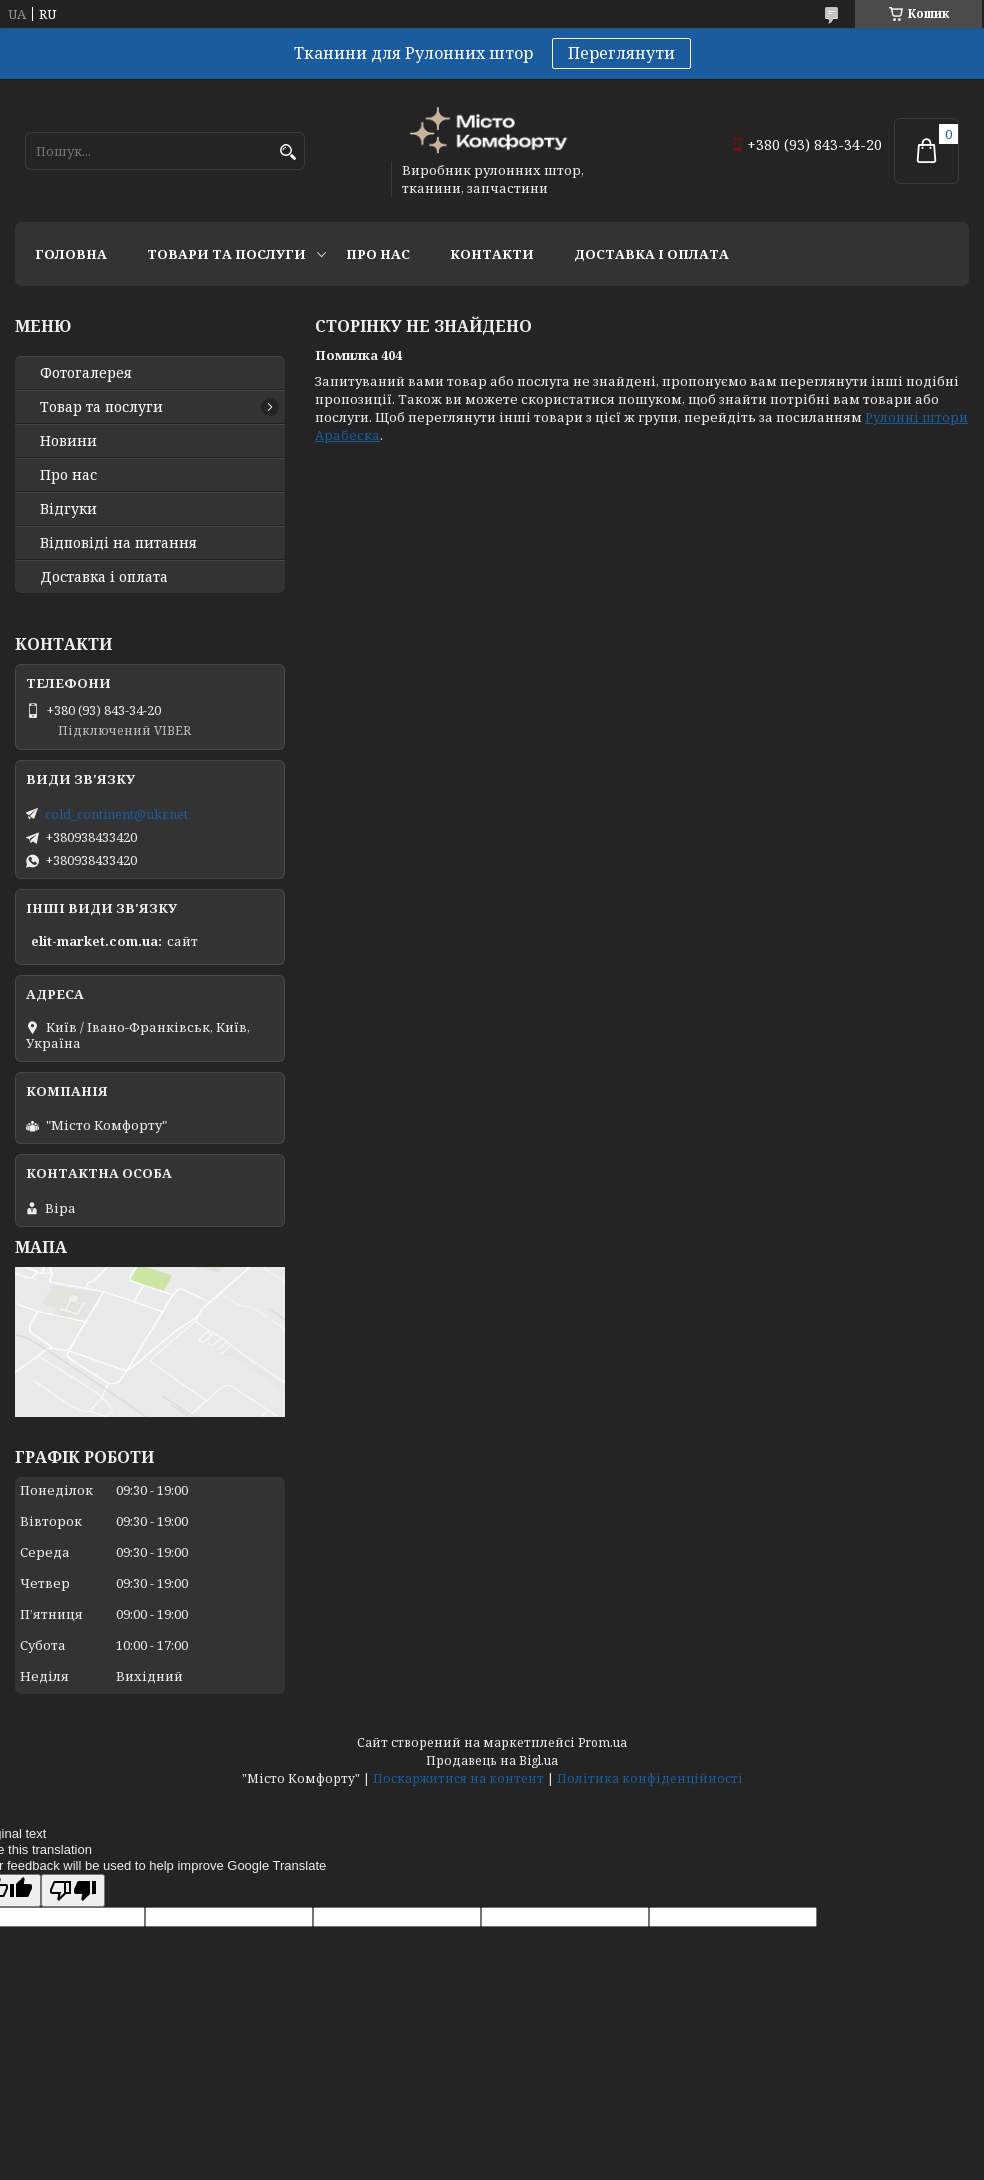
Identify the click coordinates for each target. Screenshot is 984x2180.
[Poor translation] (73, 1890)
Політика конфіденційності (650, 1778)
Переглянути (621, 53)
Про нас (378, 254)
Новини (68, 441)
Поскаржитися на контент (458, 1778)
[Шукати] (287, 152)
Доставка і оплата (651, 254)
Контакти (492, 254)
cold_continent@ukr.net (116, 814)
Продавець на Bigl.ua (492, 1760)
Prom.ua (602, 1742)
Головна (71, 254)
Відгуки (68, 509)
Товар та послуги (101, 407)
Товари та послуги (226, 254)
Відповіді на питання (118, 543)
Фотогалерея (86, 373)
